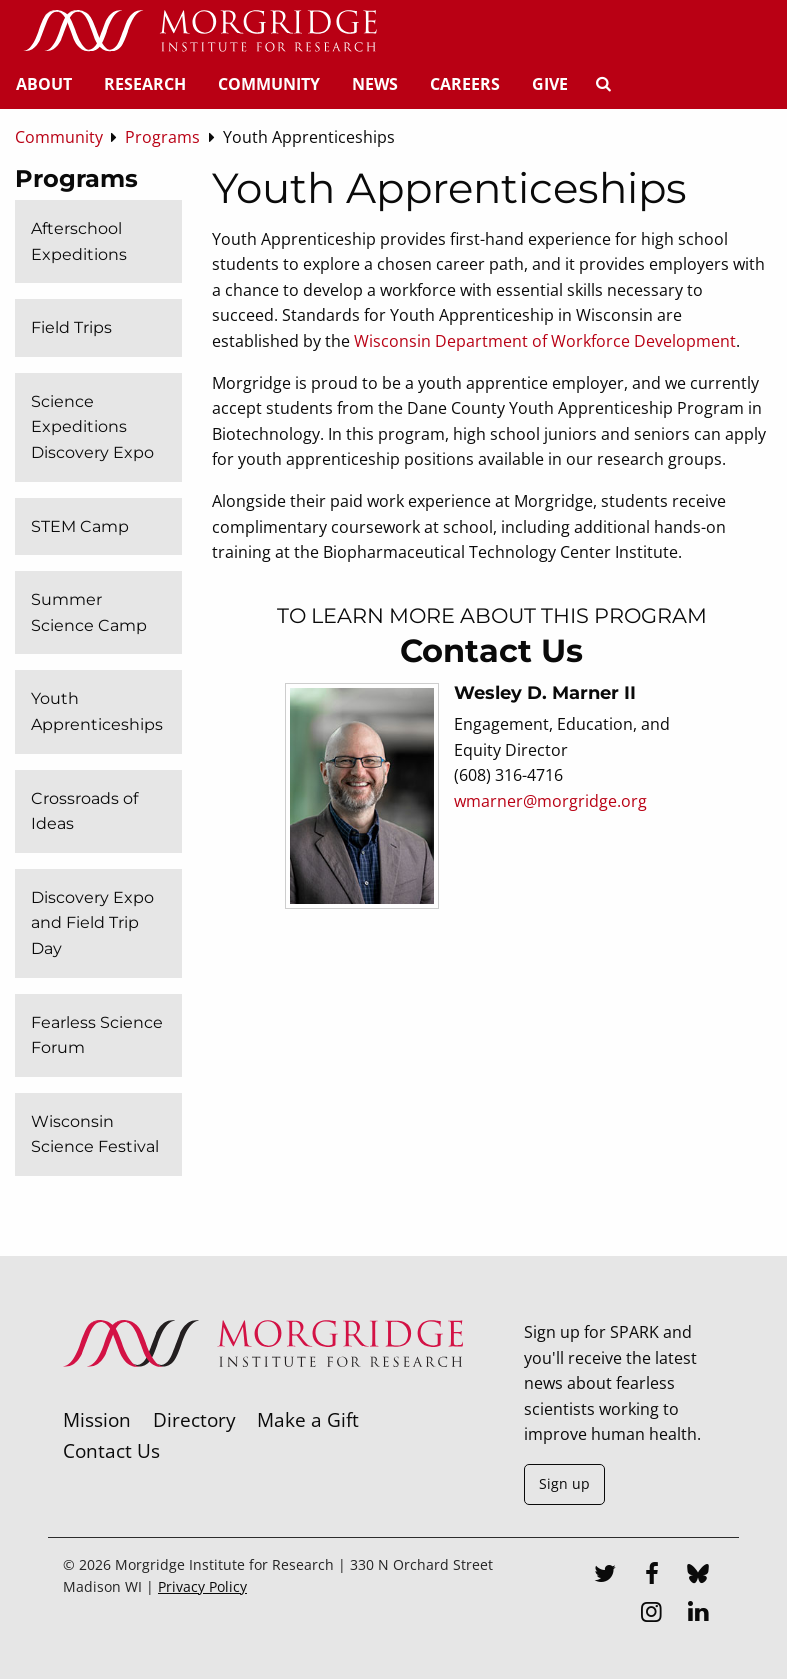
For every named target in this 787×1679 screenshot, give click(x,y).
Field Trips (71, 327)
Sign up (564, 1483)
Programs (76, 178)
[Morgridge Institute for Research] (263, 1393)
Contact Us (111, 1450)
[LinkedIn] (698, 1614)
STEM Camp (80, 526)
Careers (465, 84)
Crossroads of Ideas (84, 811)
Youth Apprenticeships (97, 711)
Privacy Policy (202, 1586)
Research (145, 84)
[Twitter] (605, 1576)
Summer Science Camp (89, 612)
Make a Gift (308, 1419)
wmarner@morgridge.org (550, 801)
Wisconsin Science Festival (95, 1134)
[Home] (200, 32)
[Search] (603, 84)
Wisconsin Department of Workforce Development (545, 341)
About (44, 84)
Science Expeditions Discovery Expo (92, 427)
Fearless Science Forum (97, 1035)
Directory (194, 1419)
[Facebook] (652, 1576)
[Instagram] (652, 1614)
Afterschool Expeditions (79, 241)
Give (550, 84)
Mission (97, 1419)
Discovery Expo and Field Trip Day (92, 923)
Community (269, 84)
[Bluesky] (698, 1576)
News (375, 84)
